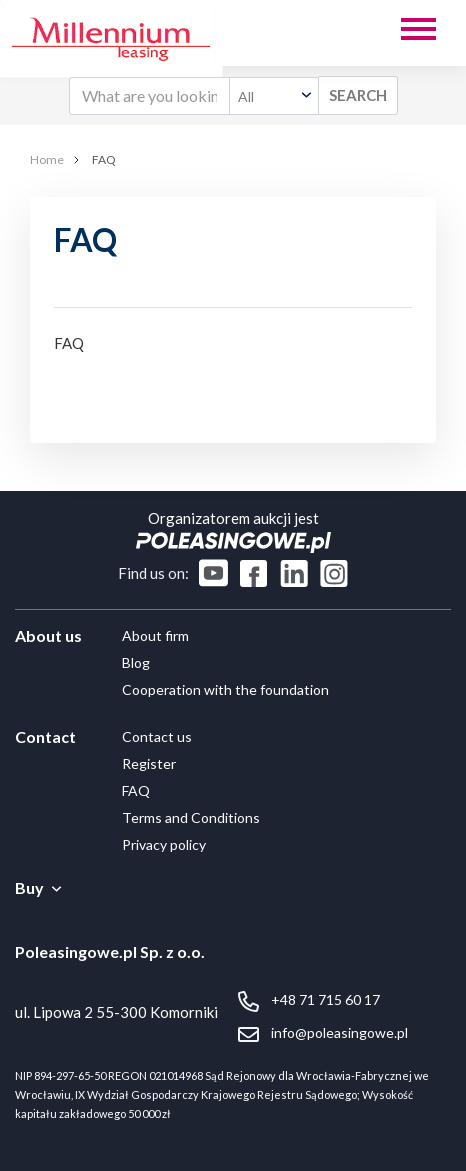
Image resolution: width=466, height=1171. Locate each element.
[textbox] (274, 96)
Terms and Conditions (191, 817)
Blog (136, 662)
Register (149, 763)
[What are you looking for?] (149, 96)
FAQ (136, 790)
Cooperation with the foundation (225, 689)
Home (47, 159)
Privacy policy (164, 844)
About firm (155, 635)
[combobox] (274, 96)
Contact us (157, 736)
